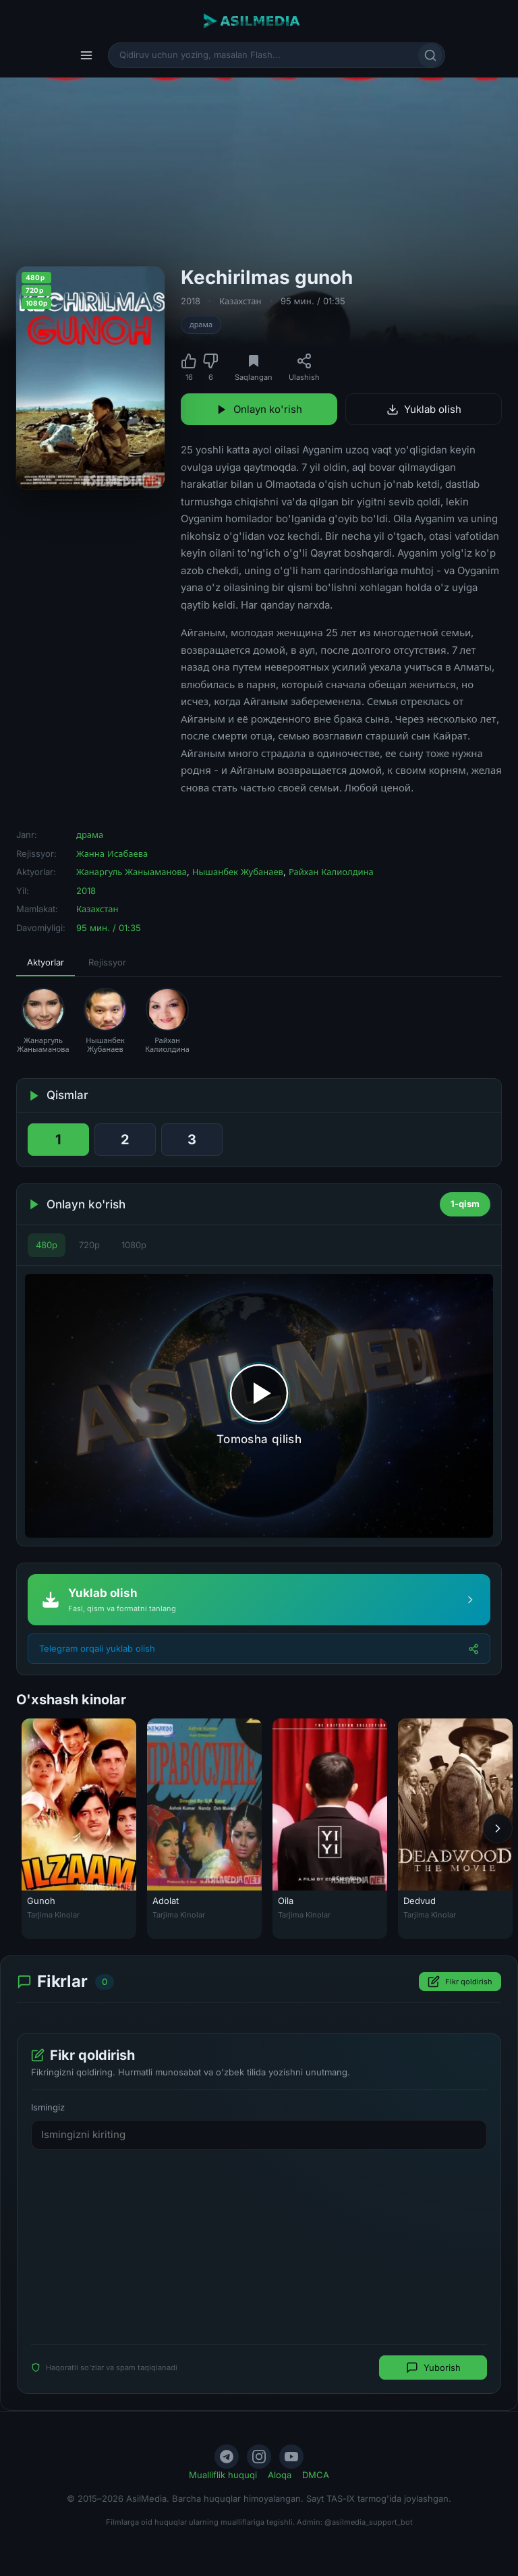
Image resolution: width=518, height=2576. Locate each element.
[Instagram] (259, 2456)
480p (46, 1244)
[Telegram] (226, 2456)
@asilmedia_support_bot (368, 2522)
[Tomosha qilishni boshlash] (259, 1405)
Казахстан (240, 301)
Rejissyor (107, 962)
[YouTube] (291, 2456)
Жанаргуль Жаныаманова (131, 871)
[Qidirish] (430, 55)
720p (89, 1244)
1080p (133, 1244)
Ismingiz (48, 2107)
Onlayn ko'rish (259, 409)
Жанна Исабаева (112, 853)
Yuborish (433, 2367)
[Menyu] (86, 55)
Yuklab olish (423, 409)
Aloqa (279, 2474)
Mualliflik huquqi (223, 2474)
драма (201, 324)
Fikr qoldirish (460, 1982)
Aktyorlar (45, 962)
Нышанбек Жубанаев (237, 871)
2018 (190, 301)
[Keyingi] (498, 1829)
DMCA (315, 2474)
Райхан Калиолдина (331, 871)
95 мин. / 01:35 (313, 301)
